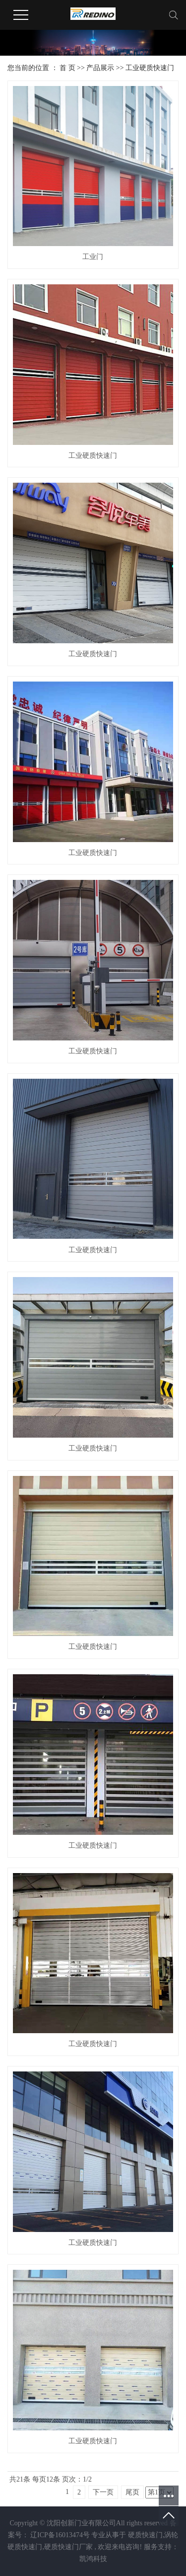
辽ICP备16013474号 (60, 2535)
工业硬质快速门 (149, 68)
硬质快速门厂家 (68, 2547)
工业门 (92, 256)
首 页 (67, 68)
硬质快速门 (145, 2535)
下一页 (103, 2492)
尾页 (132, 2492)
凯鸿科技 (93, 2559)
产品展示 (100, 68)
